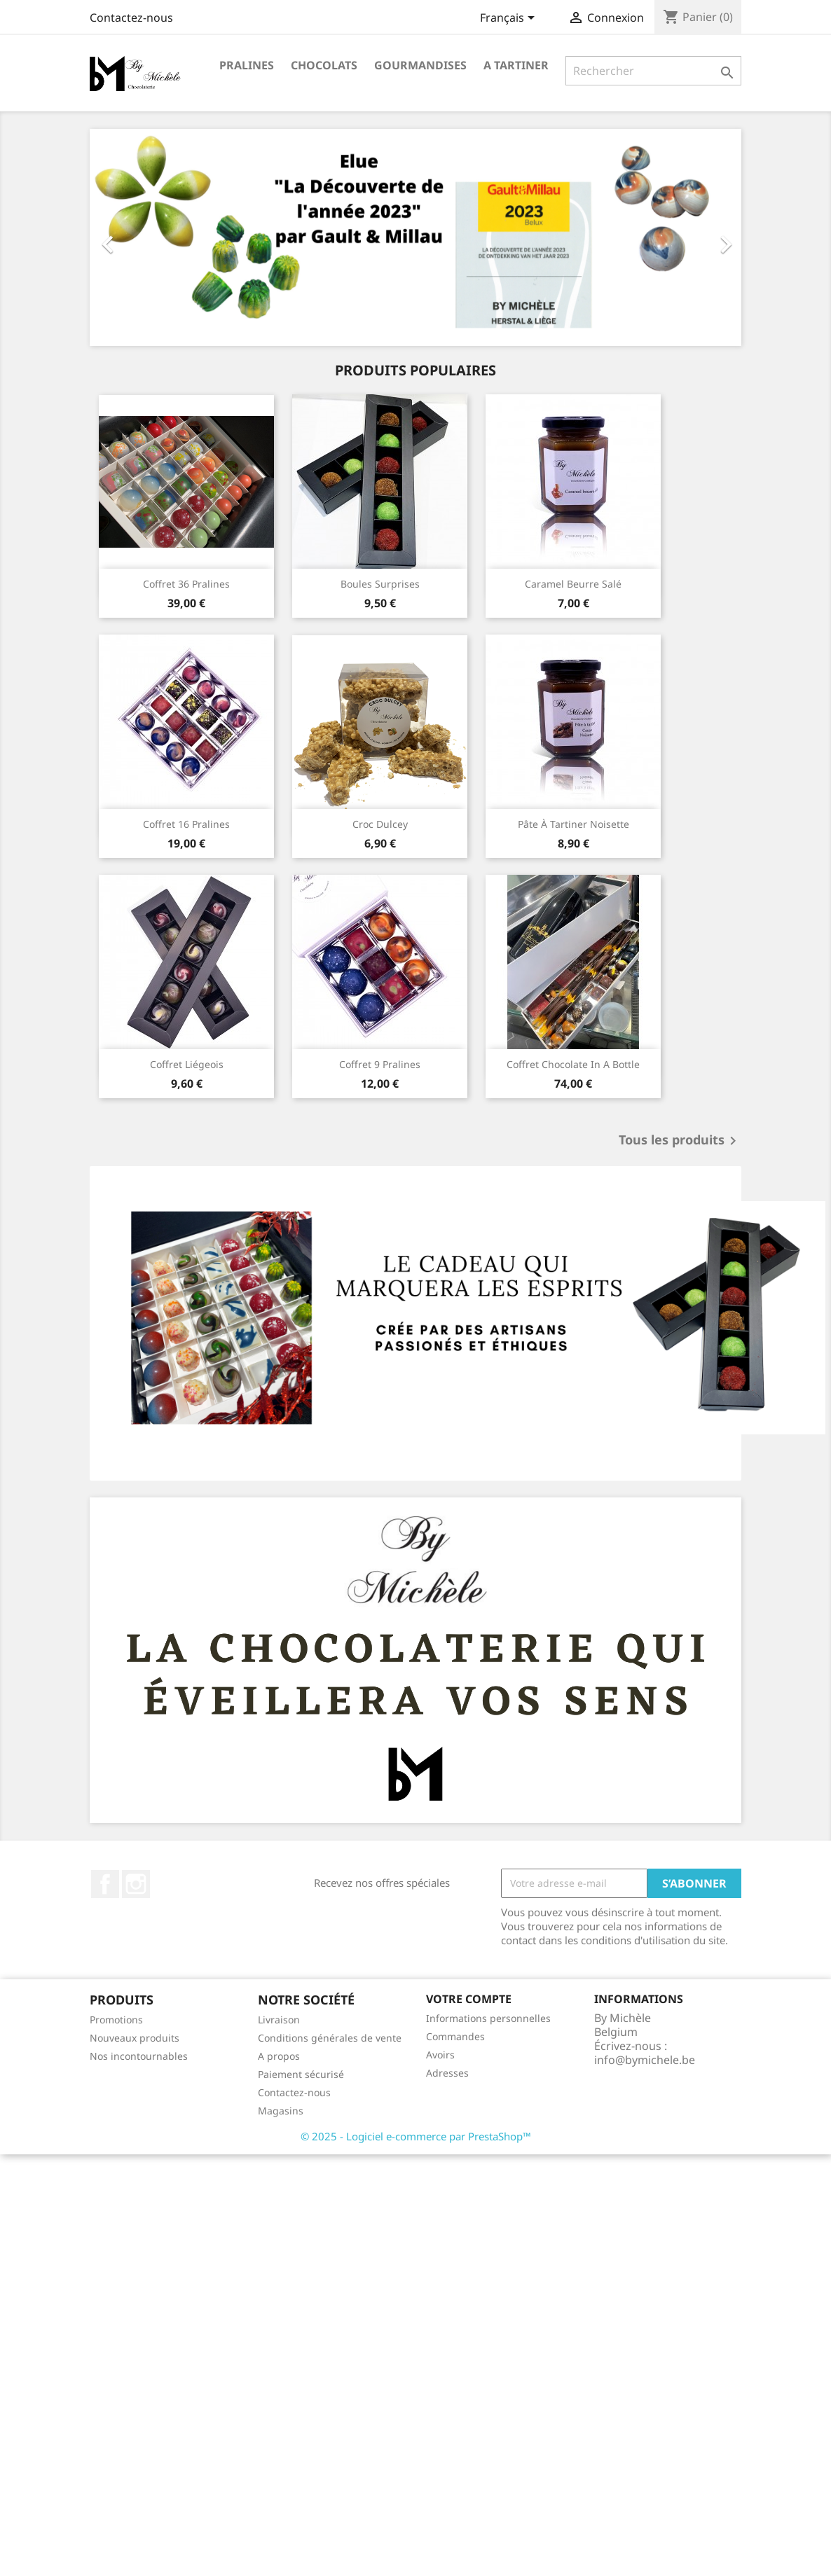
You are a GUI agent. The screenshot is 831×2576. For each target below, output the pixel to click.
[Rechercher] (653, 70)
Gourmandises (420, 65)
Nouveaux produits (134, 2037)
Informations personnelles (488, 2018)
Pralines (246, 65)
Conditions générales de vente (329, 2037)
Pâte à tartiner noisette (573, 824)
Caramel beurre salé (573, 583)
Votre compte (468, 1999)
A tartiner (516, 65)
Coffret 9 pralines (379, 1064)
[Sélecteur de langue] (510, 19)
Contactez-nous (131, 17)
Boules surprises (380, 583)
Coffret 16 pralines (186, 824)
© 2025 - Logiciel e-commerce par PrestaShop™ (416, 2136)
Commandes (455, 2036)
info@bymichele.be (644, 2060)
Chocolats (324, 65)
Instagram (136, 1884)
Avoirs (440, 2054)
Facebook (105, 1884)
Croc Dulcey (380, 824)
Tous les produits (680, 1141)
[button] (139, 237)
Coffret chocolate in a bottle (573, 1064)
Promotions (116, 2019)
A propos (279, 2056)
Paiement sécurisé (301, 2074)
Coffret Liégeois (187, 1064)
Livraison (279, 2019)
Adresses (447, 2072)
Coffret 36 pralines (186, 583)
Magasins (280, 2110)
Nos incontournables (139, 2056)
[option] (415, 237)
